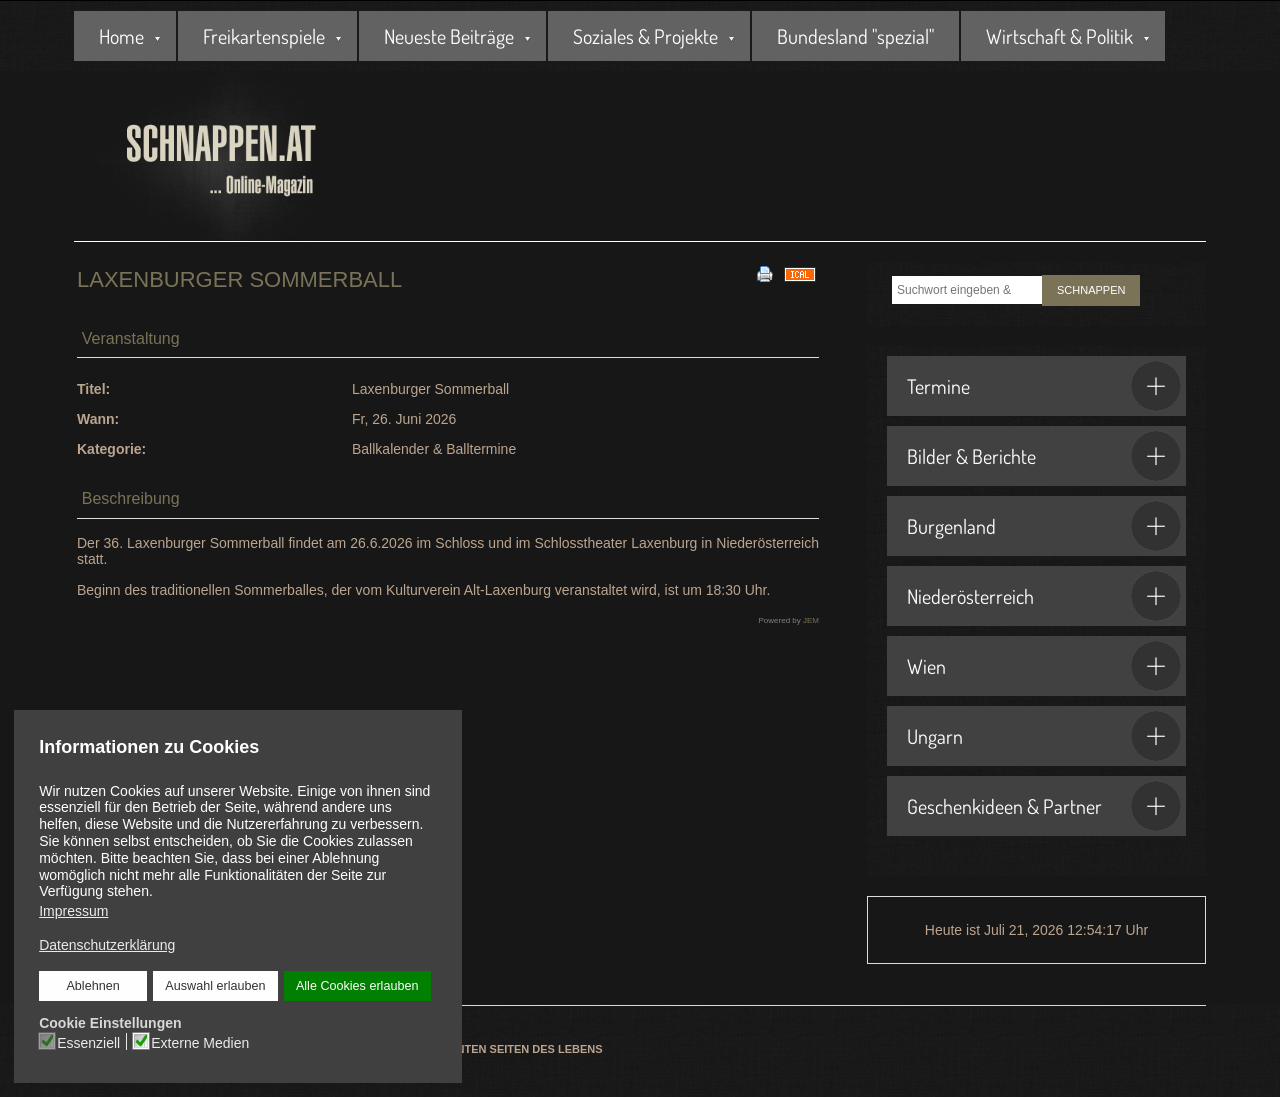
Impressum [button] (73, 911)
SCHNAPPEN (1091, 290)
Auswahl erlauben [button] (215, 986)
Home (121, 36)
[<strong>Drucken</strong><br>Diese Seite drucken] (765, 273)
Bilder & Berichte (1044, 456)
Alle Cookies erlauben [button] (357, 986)
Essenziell (88, 1043)
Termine (1044, 386)
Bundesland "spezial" (855, 36)
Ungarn (1044, 736)
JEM (811, 620)
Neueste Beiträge (449, 36)
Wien (1044, 666)
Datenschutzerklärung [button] (107, 945)
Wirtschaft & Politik (1059, 36)
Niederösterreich (1044, 596)
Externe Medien (200, 1043)
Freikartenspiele (264, 36)
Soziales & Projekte (645, 36)
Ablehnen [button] (92, 986)
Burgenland (1044, 526)
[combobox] (967, 290)
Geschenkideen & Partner (1044, 806)
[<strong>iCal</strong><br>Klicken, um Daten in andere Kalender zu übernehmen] (800, 273)
